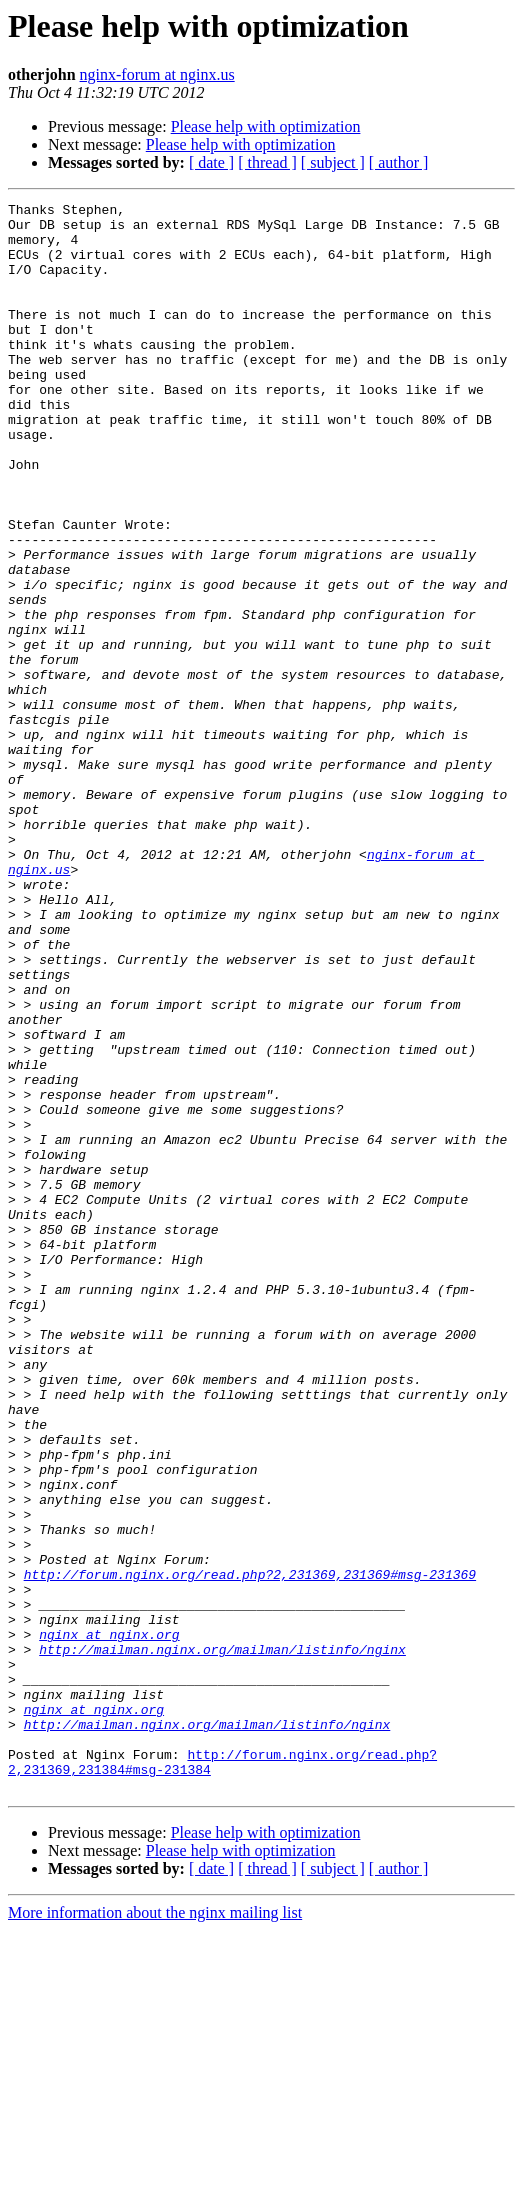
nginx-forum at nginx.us (157, 74)
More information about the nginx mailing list (155, 2194)
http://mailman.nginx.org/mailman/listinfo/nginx (222, 1904)
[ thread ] (267, 162)
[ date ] (211, 162)
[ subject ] (333, 162)
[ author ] (399, 162)
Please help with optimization (266, 126)
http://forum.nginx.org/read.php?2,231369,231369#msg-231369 (250, 1814)
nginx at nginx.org (109, 1886)
